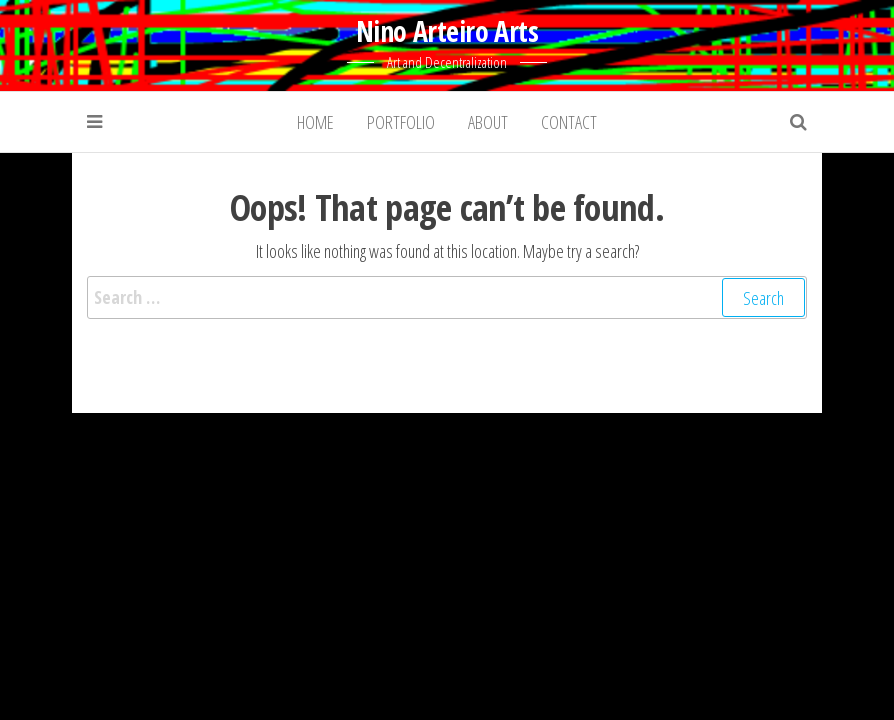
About (488, 122)
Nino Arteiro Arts (447, 31)
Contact (569, 122)
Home (315, 122)
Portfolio (401, 122)
